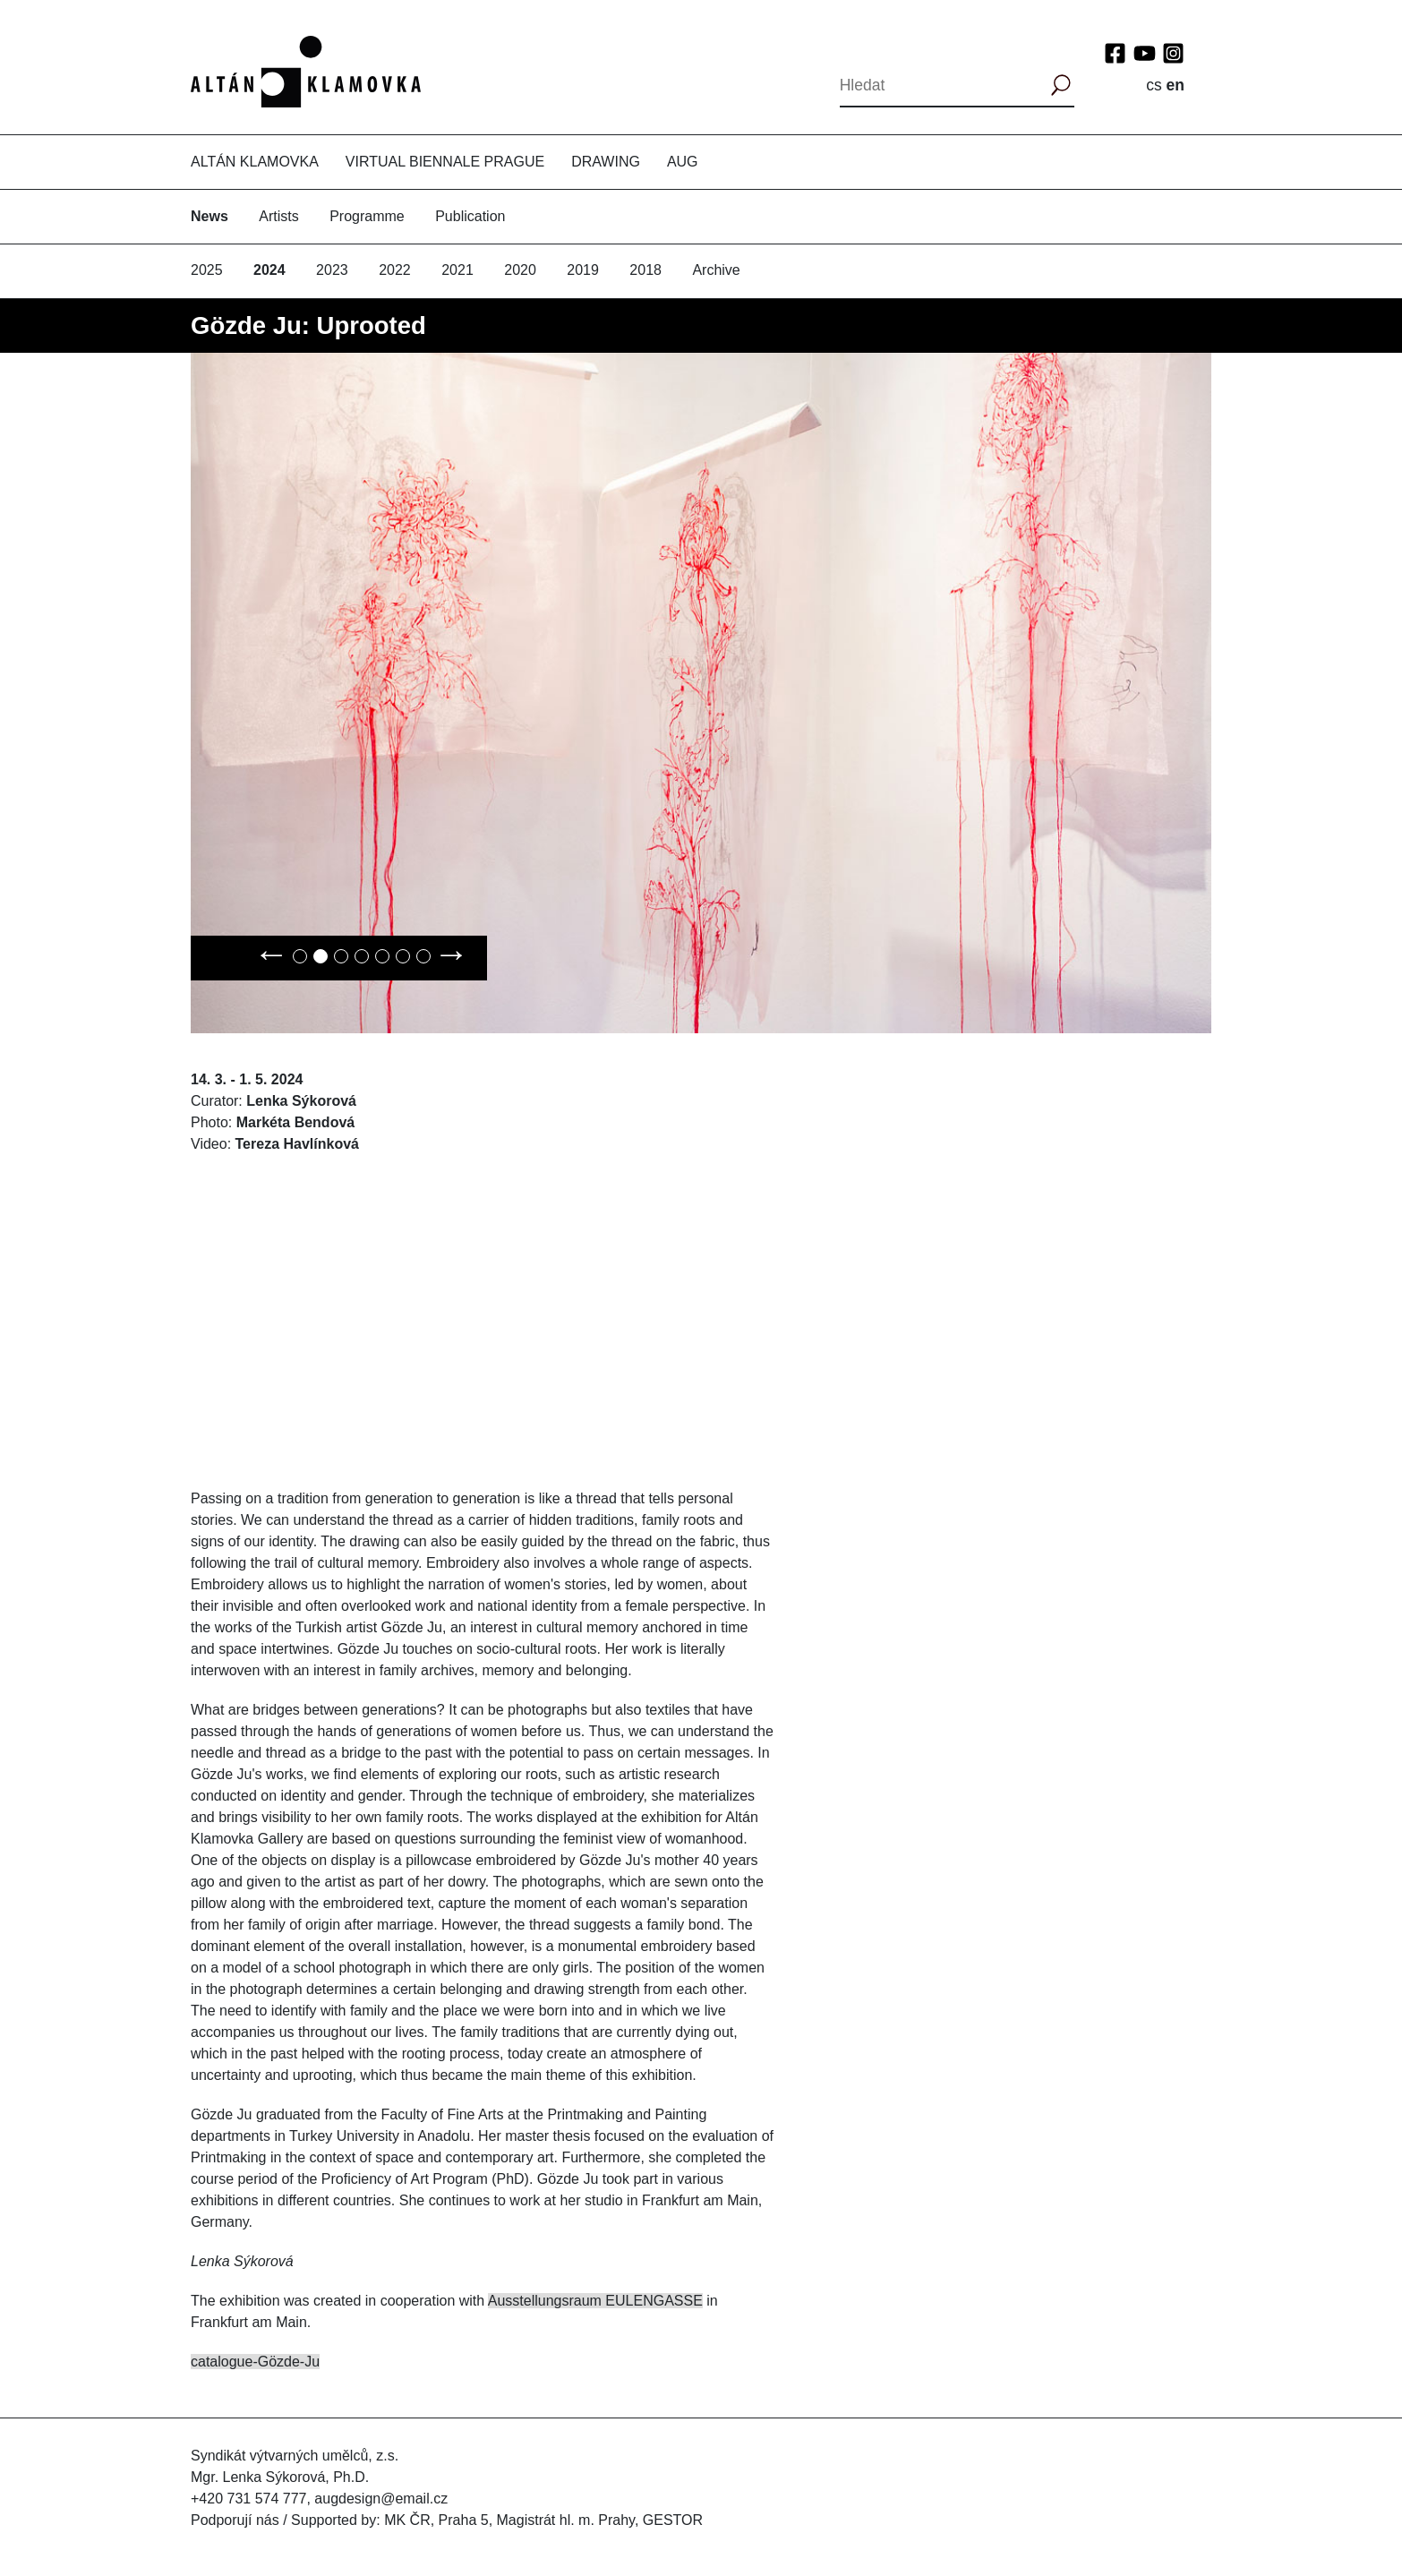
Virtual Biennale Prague (445, 161)
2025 (207, 270)
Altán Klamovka (255, 161)
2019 (583, 270)
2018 (645, 270)
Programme (367, 216)
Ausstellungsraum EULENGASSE (595, 2300)
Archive (715, 270)
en (1175, 85)
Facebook (1115, 53)
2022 (395, 270)
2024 (269, 270)
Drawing (605, 161)
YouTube (1144, 53)
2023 (332, 270)
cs (1154, 85)
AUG (682, 161)
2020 (520, 270)
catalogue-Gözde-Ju (255, 2361)
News (209, 216)
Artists (278, 216)
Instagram (1173, 53)
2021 (457, 270)
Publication (470, 216)
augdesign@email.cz (381, 2498)
